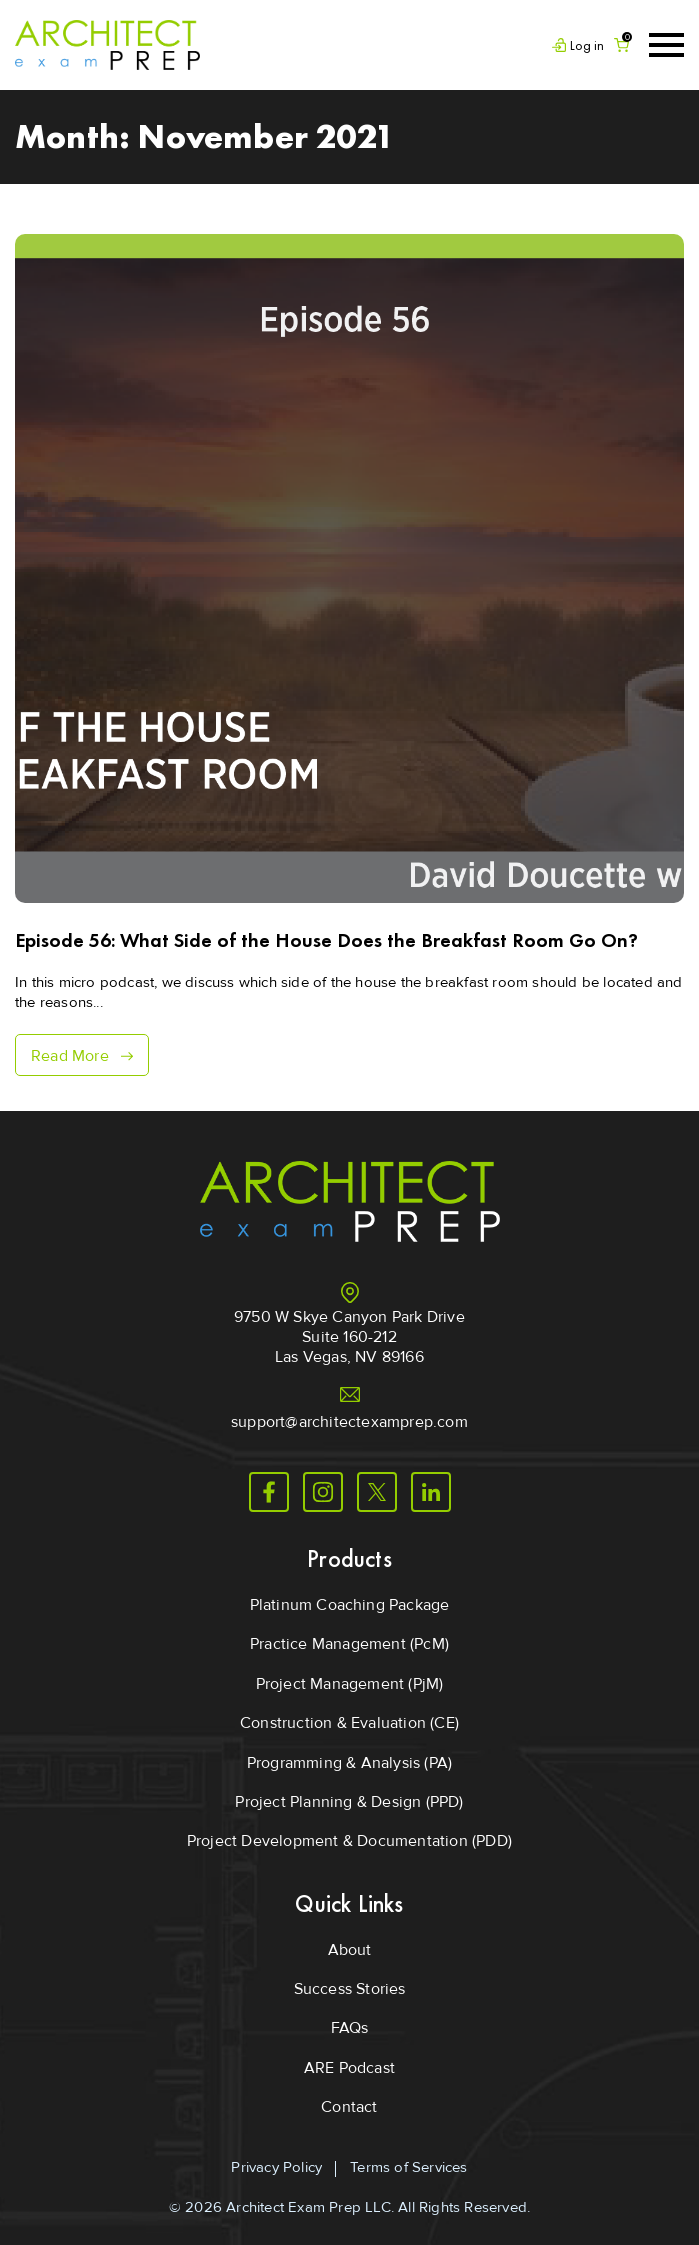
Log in (587, 45)
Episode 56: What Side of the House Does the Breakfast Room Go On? (326, 940)
